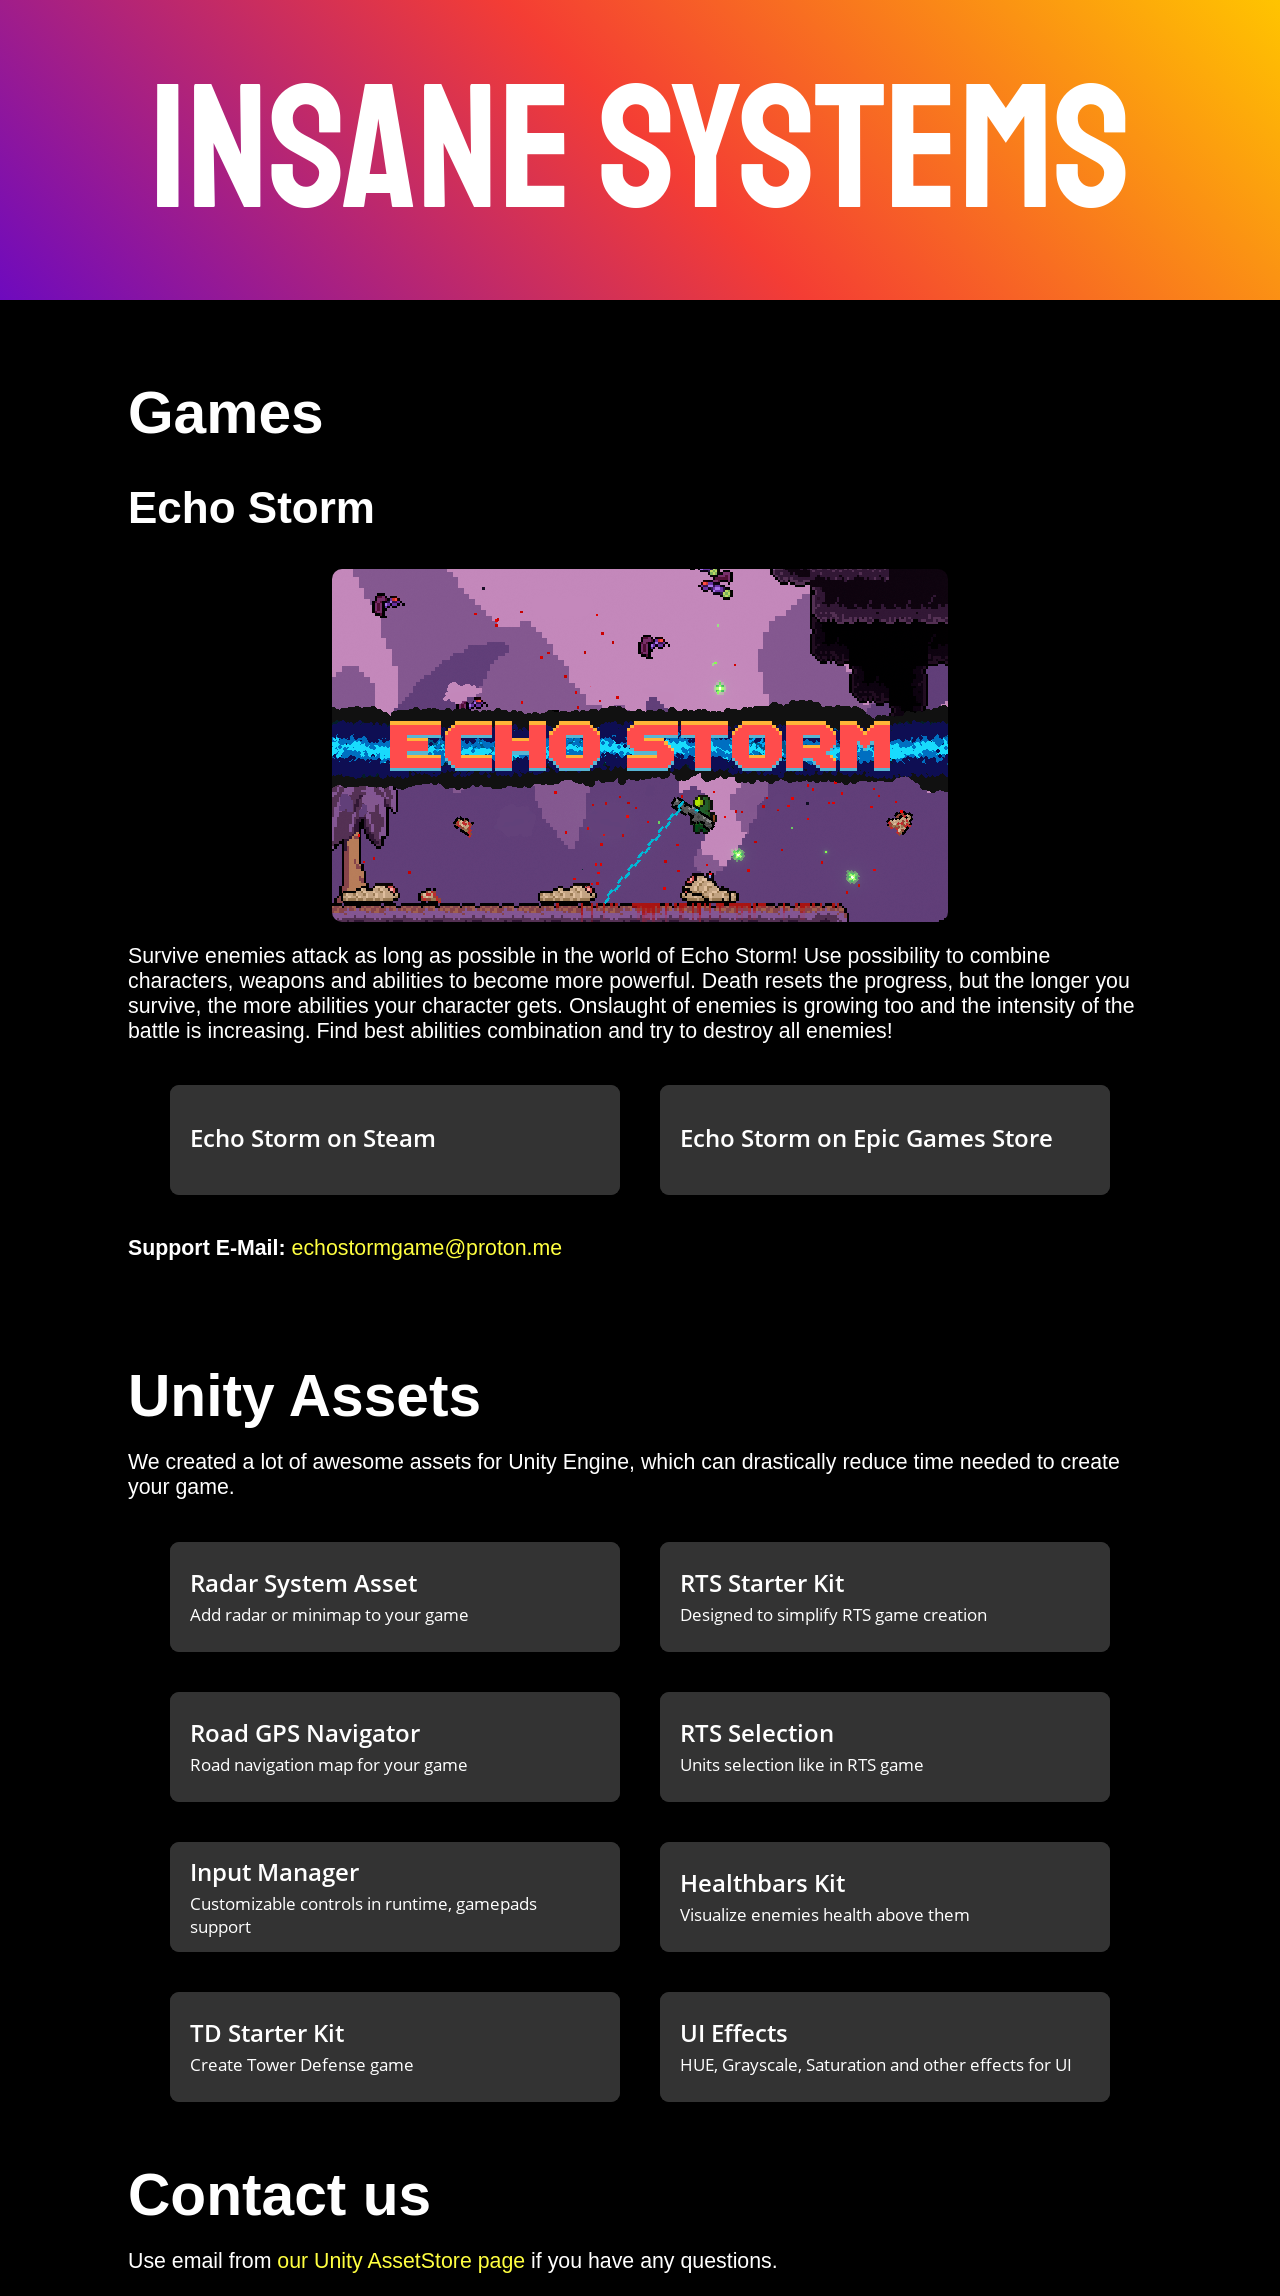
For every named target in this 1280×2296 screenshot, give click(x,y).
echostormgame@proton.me (427, 1248)
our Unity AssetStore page (401, 2261)
